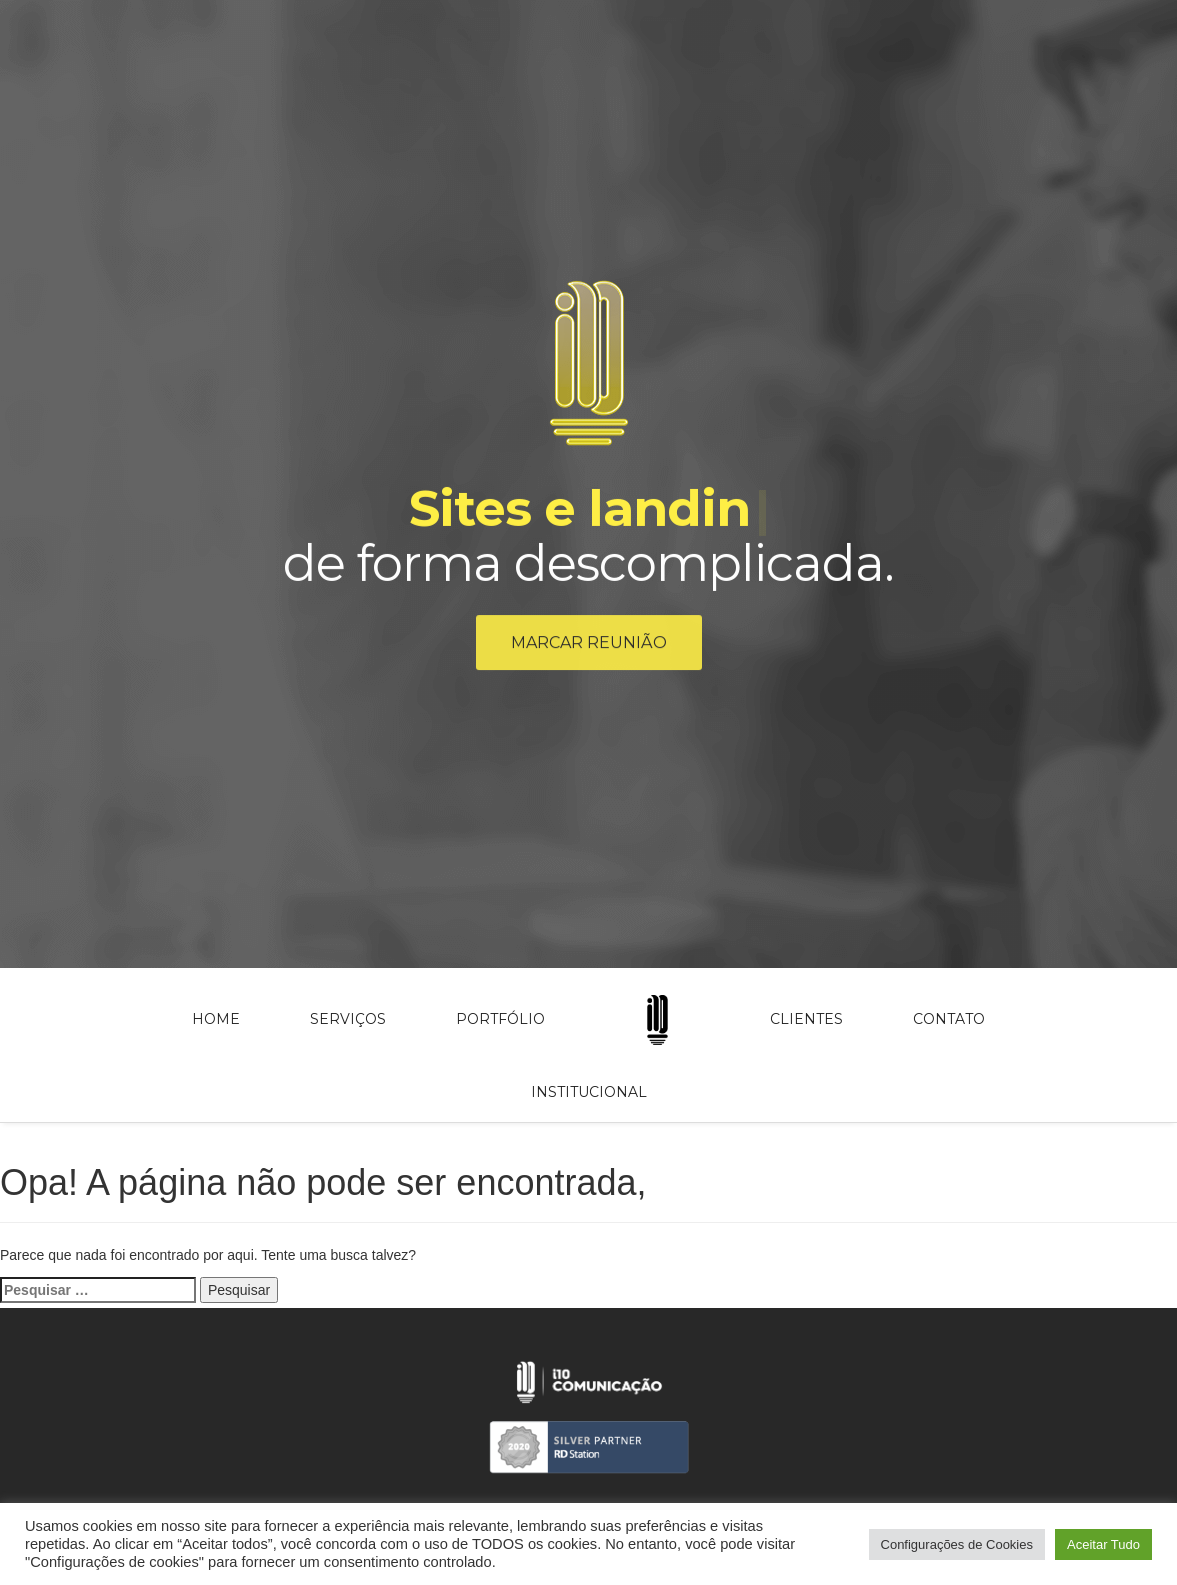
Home (216, 1019)
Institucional (589, 1092)
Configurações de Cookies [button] (957, 1544)
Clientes (806, 1019)
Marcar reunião (589, 645)
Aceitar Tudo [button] (1103, 1544)
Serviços (348, 1019)
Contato (949, 1019)
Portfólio (500, 1019)
